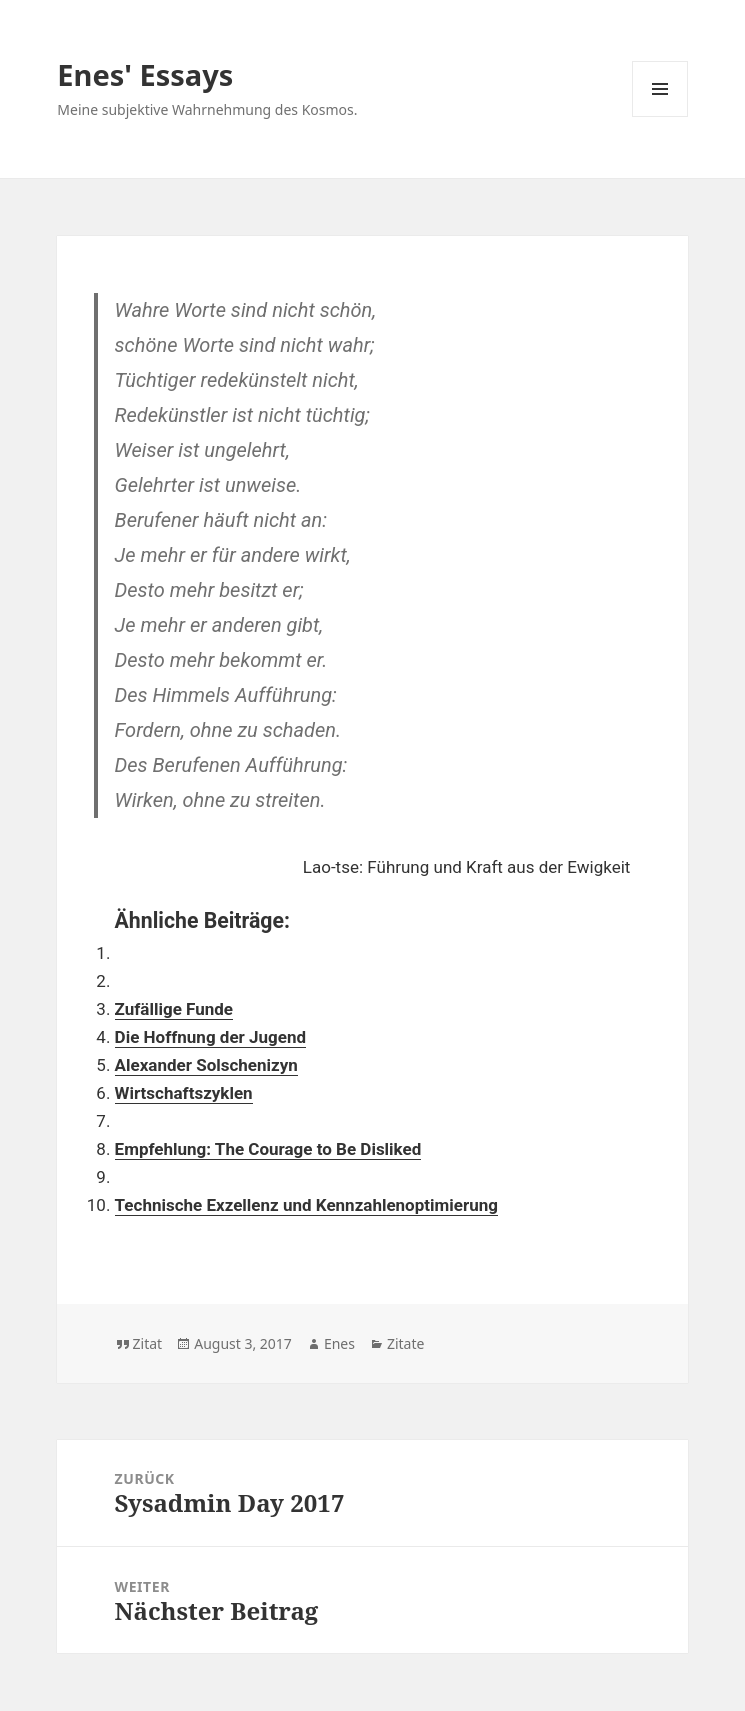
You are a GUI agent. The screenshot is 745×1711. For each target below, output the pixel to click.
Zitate (405, 1343)
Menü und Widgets (660, 116)
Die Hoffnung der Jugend (210, 1037)
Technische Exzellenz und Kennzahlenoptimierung (306, 1205)
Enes (339, 1343)
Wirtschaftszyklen (184, 1093)
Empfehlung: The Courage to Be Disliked (268, 1149)
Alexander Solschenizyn (206, 1065)
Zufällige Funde (174, 1009)
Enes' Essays (145, 74)
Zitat (148, 1343)
